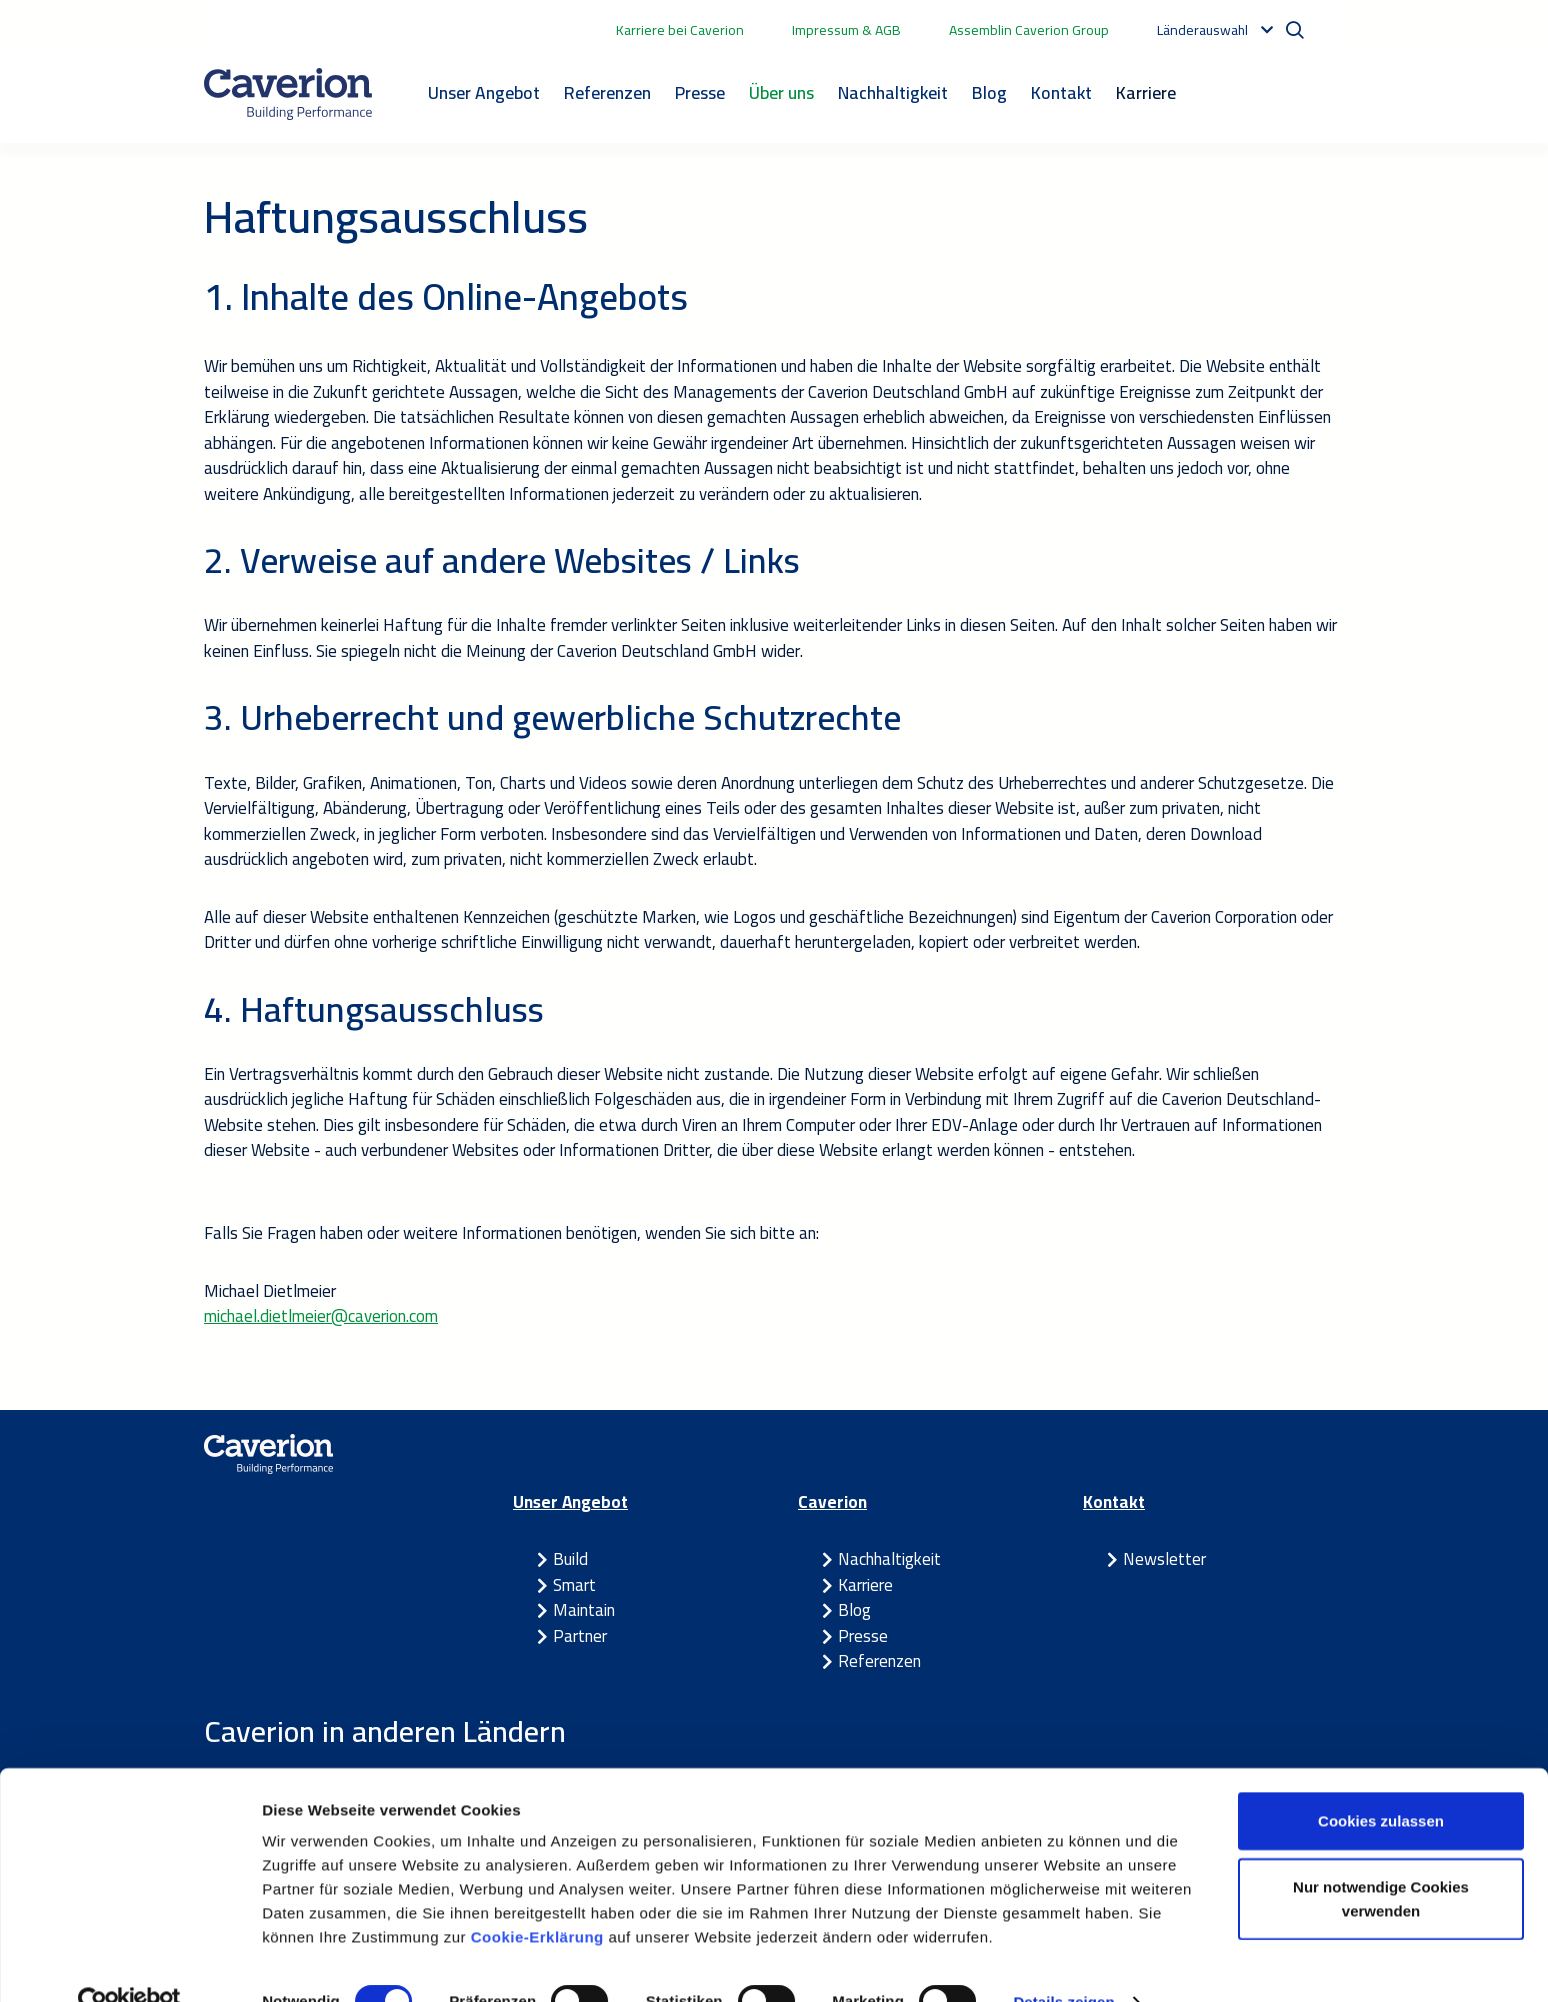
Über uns (781, 92)
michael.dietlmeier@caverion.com (321, 1316)
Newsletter (1164, 1559)
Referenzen (607, 92)
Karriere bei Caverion (680, 30)
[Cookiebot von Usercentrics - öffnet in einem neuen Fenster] (129, 1963)
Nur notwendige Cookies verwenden (1381, 1859)
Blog (989, 92)
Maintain (584, 1610)
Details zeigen (1063, 1962)
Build (570, 1559)
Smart (574, 1585)
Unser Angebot (484, 92)
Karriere (1146, 92)
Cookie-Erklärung (540, 1897)
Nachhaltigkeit (893, 92)
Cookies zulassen (1381, 1781)
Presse (700, 92)
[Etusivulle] (288, 94)
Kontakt (1061, 92)
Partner (580, 1636)
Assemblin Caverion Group (1029, 30)
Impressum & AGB (846, 30)
